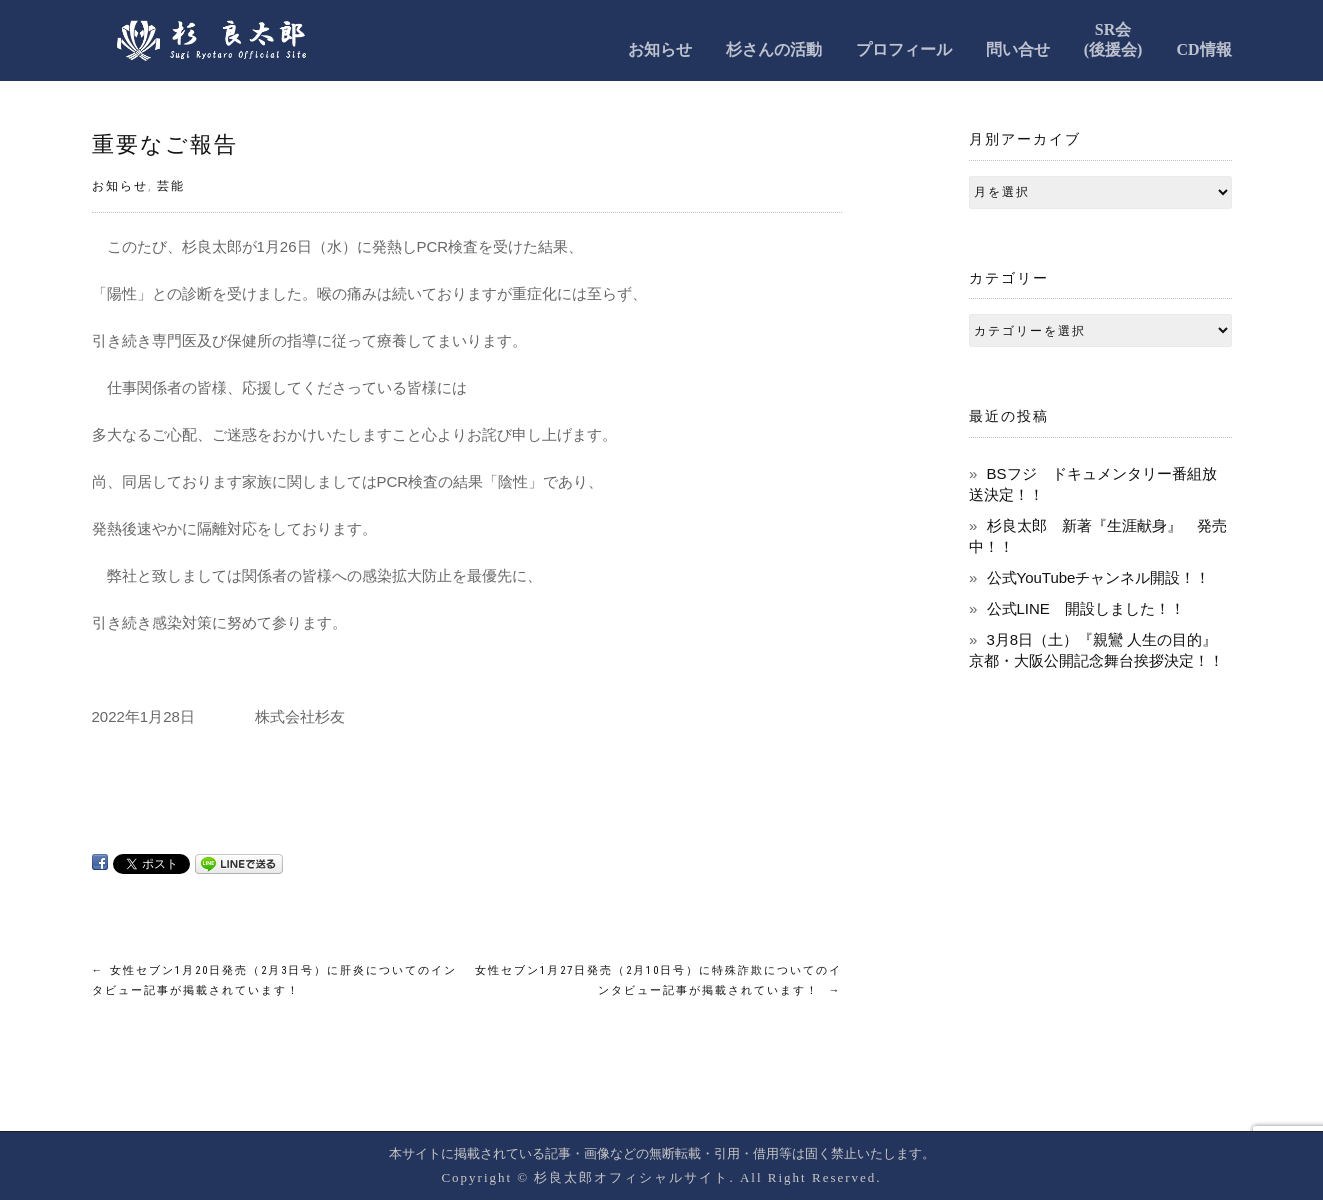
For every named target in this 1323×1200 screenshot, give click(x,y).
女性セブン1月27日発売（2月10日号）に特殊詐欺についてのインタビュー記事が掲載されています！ (658, 980)
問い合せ (1018, 49)
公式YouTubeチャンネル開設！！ (1099, 577)
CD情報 (1203, 49)
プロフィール (904, 49)
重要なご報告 (165, 144)
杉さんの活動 (774, 49)
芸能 (171, 186)
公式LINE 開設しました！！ (1086, 608)
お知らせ (660, 49)
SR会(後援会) (1113, 39)
